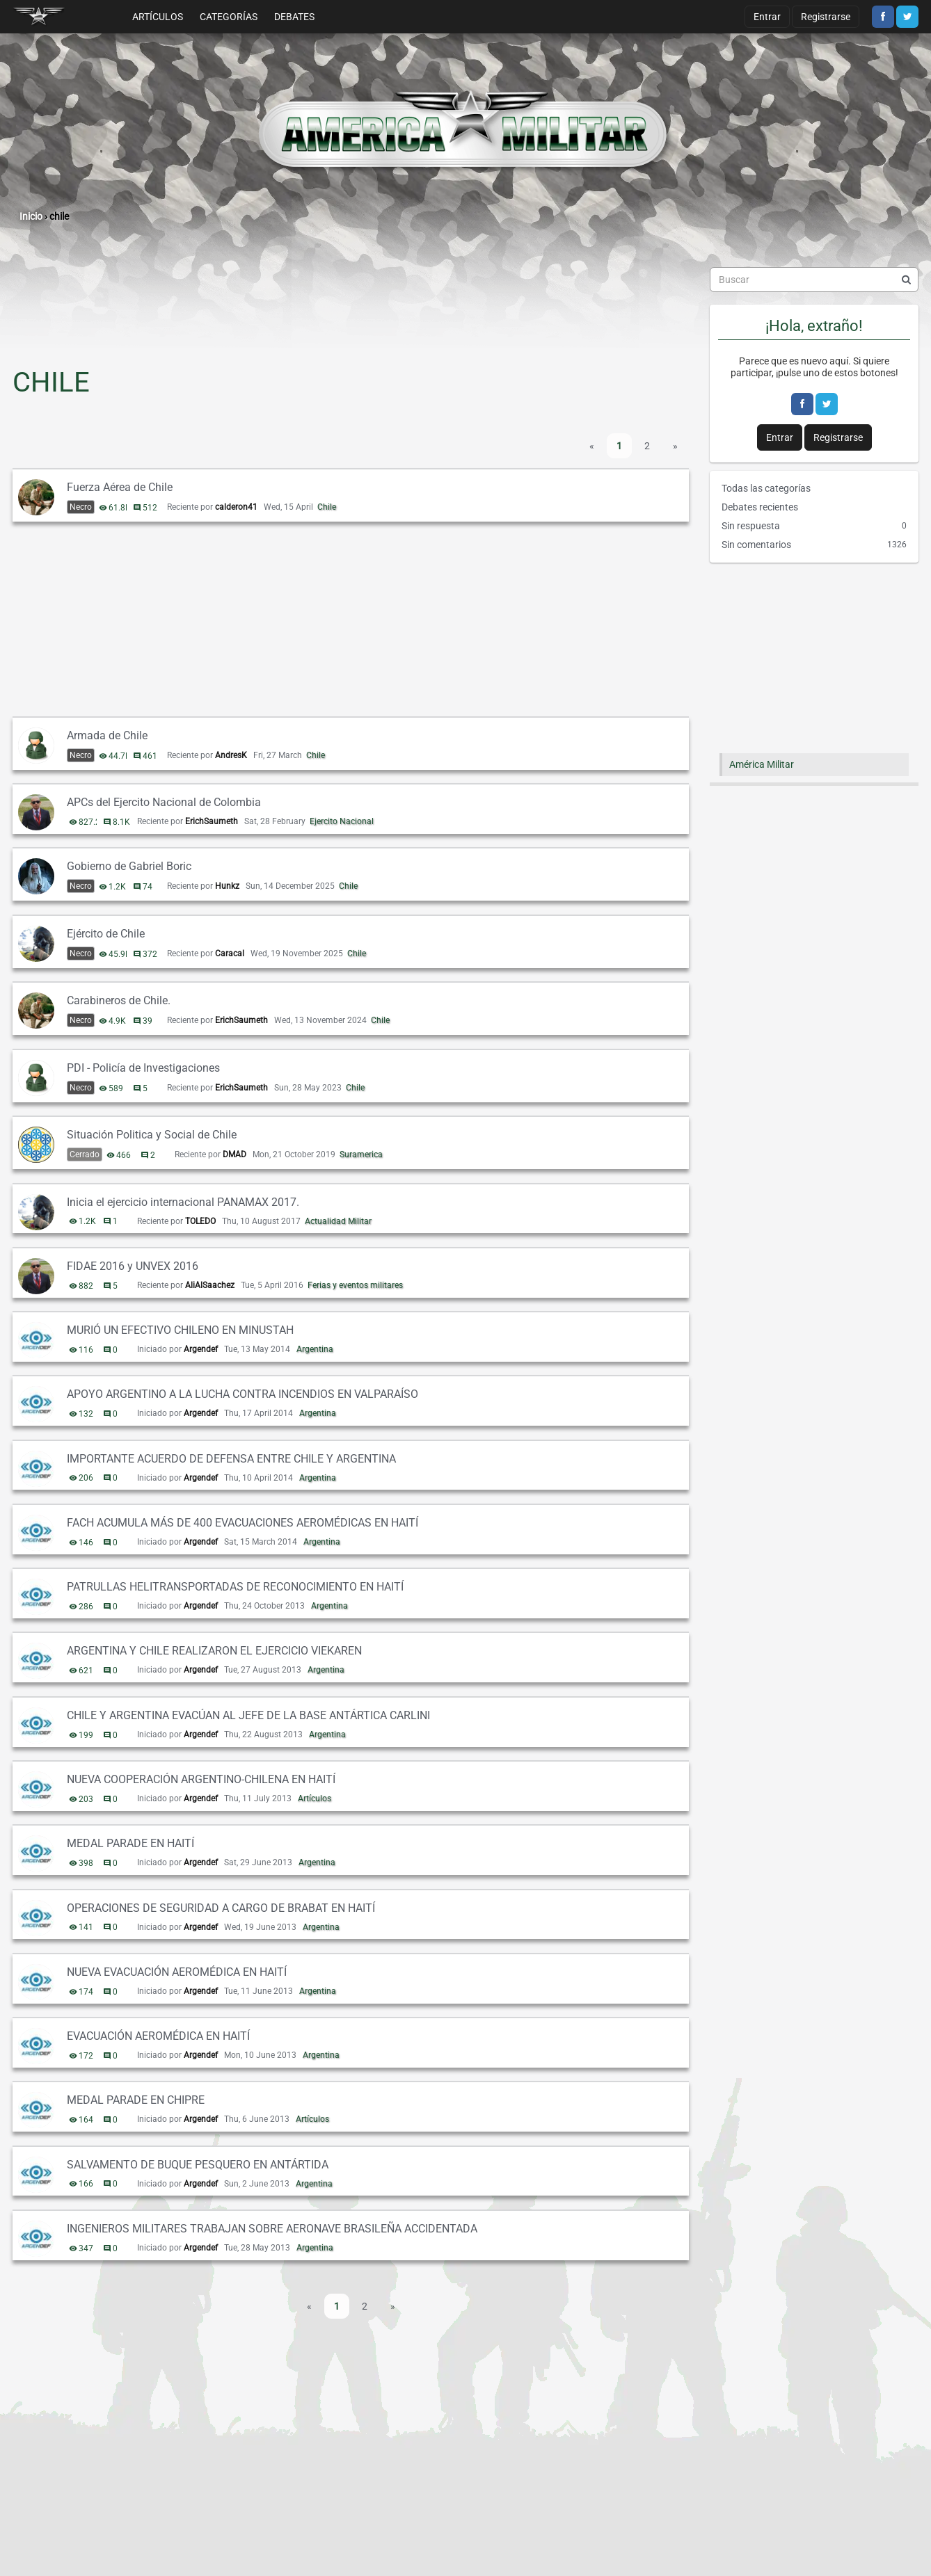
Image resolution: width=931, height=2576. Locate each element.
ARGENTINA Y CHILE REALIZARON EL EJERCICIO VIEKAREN (214, 1650)
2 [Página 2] (647, 445)
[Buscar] (905, 279)
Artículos (157, 16)
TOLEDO (200, 1221)
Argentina (314, 1349)
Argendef (201, 1349)
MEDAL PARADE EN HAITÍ (130, 1843)
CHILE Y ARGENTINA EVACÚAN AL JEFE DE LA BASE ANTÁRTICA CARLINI (248, 1715)
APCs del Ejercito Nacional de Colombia (164, 802)
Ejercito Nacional (342, 821)
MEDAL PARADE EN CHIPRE (136, 2100)
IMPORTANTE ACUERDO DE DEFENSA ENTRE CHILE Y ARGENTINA (231, 1458)
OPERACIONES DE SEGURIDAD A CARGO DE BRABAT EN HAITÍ (221, 1908)
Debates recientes (760, 507)
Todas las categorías (766, 488)
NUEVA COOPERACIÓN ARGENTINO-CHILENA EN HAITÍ (201, 1779)
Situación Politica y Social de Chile (152, 1134)
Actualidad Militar (338, 1221)
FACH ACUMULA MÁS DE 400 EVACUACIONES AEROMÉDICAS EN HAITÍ (242, 1522)
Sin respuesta (814, 526)
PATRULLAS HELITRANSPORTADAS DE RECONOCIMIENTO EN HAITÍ (235, 1586)
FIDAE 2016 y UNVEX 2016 (132, 1266)
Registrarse (825, 16)
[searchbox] (814, 279)
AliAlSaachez (209, 1285)
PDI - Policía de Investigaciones (143, 1067)
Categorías (228, 16)
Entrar (767, 16)
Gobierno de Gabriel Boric (129, 866)
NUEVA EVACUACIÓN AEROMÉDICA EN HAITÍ (177, 1972)
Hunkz (227, 886)
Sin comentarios (814, 544)
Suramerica (361, 1154)
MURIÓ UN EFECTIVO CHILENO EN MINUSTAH (180, 1330)
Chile (326, 507)
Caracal (229, 953)
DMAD (234, 1154)
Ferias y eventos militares (355, 1285)
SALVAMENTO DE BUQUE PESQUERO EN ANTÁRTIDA (197, 2164)
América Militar (761, 764)
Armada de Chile (107, 735)
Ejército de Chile (106, 933)
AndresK (231, 755)
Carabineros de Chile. (118, 1000)
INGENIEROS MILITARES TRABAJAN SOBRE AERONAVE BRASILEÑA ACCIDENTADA (272, 2228)
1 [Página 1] (619, 445)
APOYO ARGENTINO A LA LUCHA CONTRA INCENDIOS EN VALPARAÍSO (242, 1394)
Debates (294, 16)
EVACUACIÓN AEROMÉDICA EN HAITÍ (158, 2036)
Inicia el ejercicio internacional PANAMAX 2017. (183, 1202)
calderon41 (236, 507)
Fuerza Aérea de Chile (120, 487)
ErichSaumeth (211, 821)
